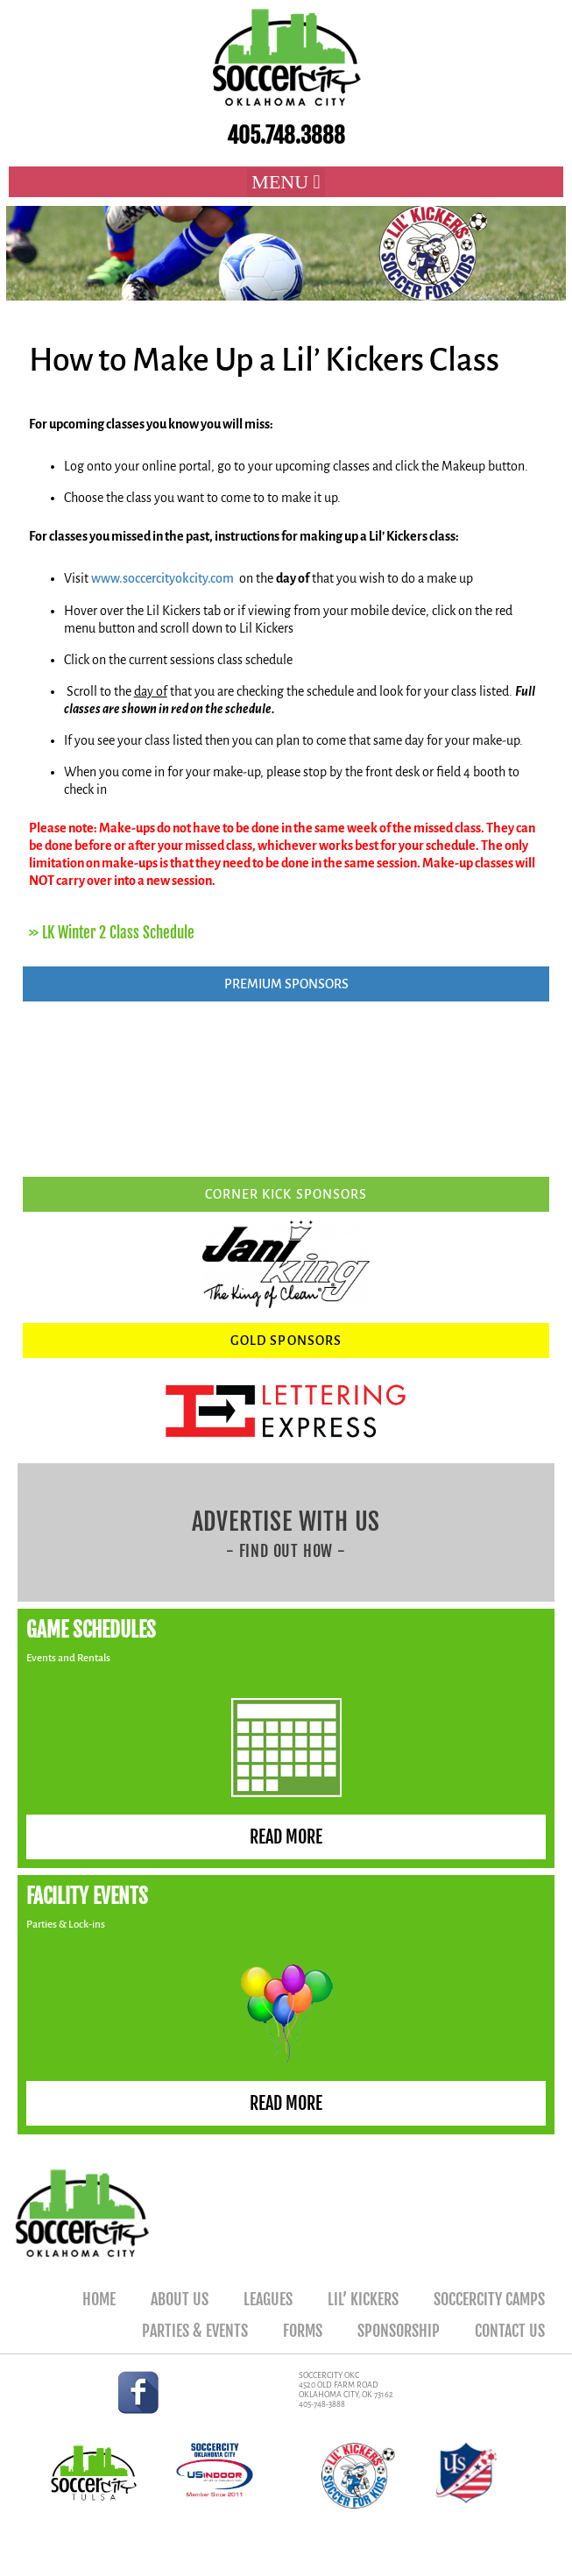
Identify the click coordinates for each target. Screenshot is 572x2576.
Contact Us (510, 2330)
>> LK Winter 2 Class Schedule (111, 933)
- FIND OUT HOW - (286, 1550)
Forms (302, 2330)
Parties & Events (195, 2330)
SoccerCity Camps (489, 2299)
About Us (179, 2299)
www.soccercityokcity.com (162, 578)
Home (99, 2299)
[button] (286, 182)
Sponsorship (398, 2330)
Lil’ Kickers (363, 2299)
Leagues (268, 2299)
